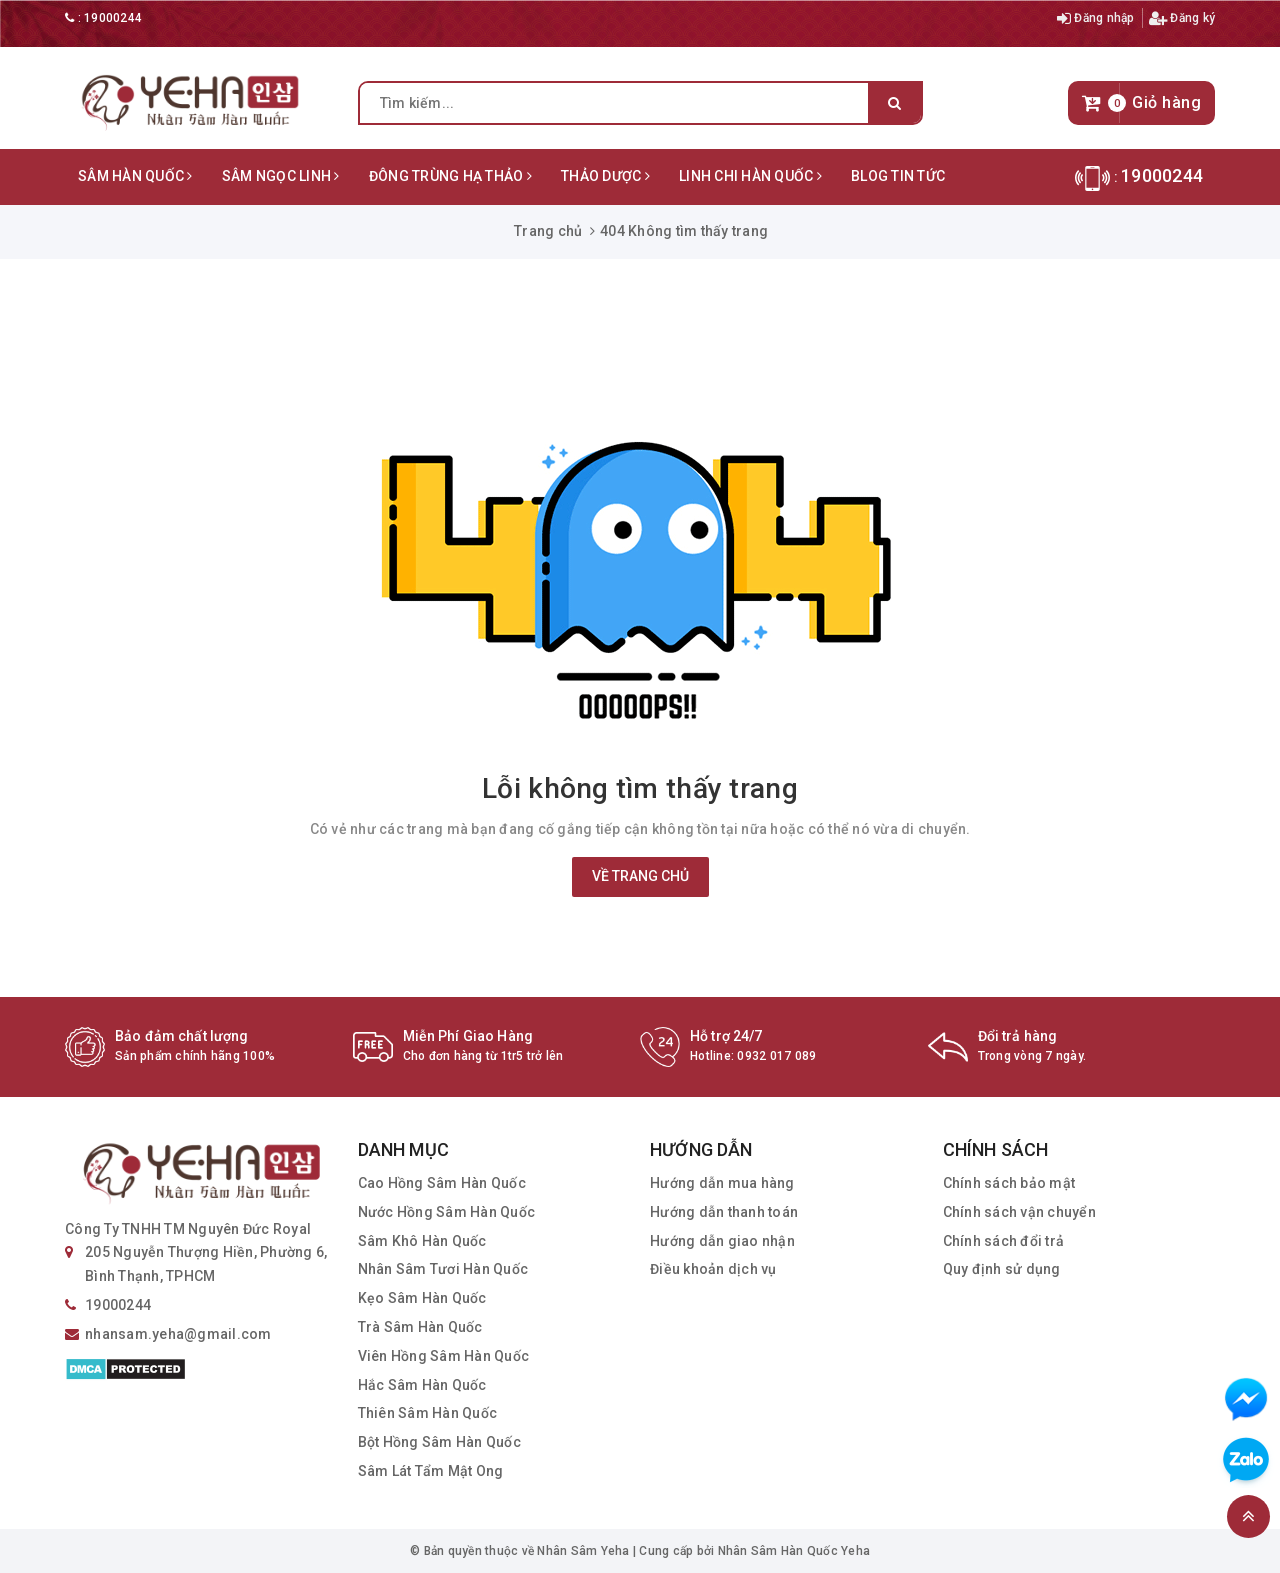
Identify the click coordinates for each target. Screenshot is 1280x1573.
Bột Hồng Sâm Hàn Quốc (439, 1442)
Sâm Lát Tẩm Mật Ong (431, 1471)
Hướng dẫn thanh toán (724, 1212)
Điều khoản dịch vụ (713, 1269)
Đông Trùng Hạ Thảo (450, 176)
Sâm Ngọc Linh (281, 176)
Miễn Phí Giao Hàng (468, 1036)
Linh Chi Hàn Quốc (750, 176)
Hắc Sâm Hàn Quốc (422, 1385)
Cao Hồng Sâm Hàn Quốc (442, 1183)
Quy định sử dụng (1002, 1269)
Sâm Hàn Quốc (135, 176)
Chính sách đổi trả (1004, 1241)
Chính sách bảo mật (1009, 1183)
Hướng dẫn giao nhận (722, 1241)
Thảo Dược (605, 176)
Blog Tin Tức (898, 176)
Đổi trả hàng (1018, 1036)
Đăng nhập (1096, 18)
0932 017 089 (776, 1056)
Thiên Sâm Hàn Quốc (428, 1413)
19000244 (113, 18)
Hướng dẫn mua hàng (722, 1183)
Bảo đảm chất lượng (182, 1036)
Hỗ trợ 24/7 (726, 1036)
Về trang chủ (640, 876)
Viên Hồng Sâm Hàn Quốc (444, 1356)
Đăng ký (1182, 18)
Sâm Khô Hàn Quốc (422, 1241)
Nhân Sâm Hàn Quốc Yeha (794, 1551)
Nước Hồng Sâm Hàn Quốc (447, 1212)
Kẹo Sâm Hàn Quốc (422, 1298)
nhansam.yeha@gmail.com (178, 1334)
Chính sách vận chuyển (1019, 1212)
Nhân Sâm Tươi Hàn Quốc (443, 1269)
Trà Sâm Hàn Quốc (420, 1327)
